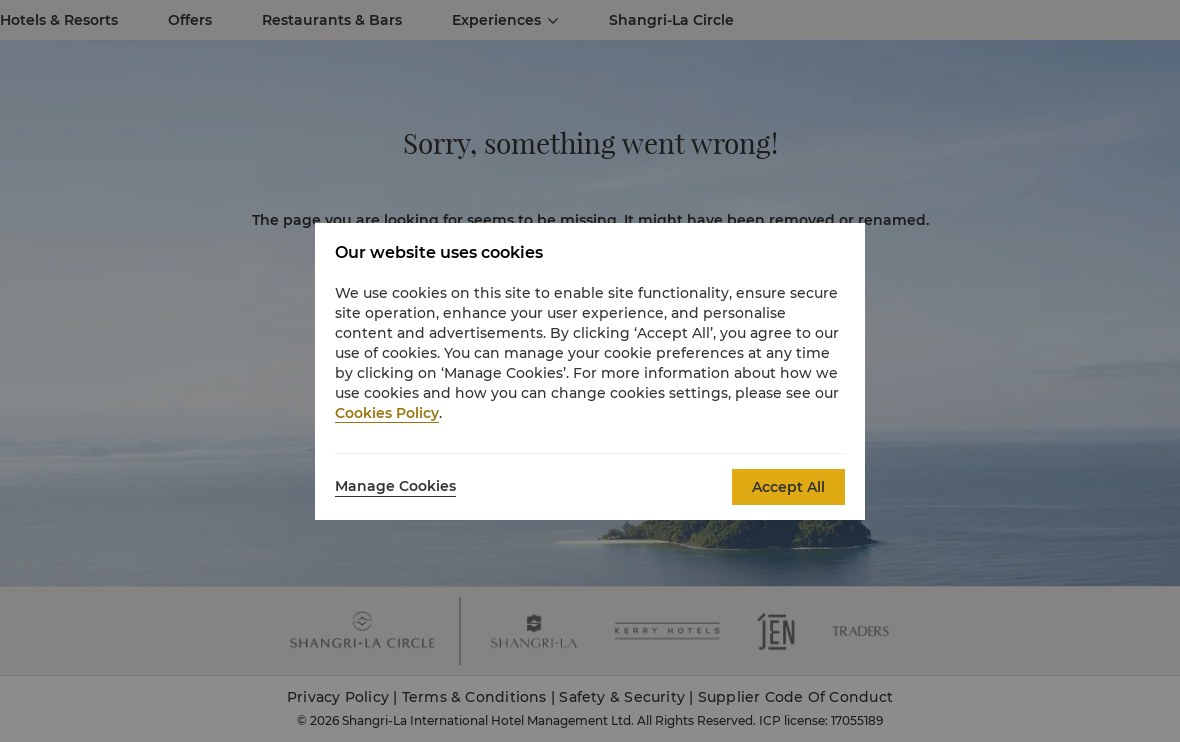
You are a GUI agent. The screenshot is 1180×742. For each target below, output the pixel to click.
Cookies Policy (387, 413)
